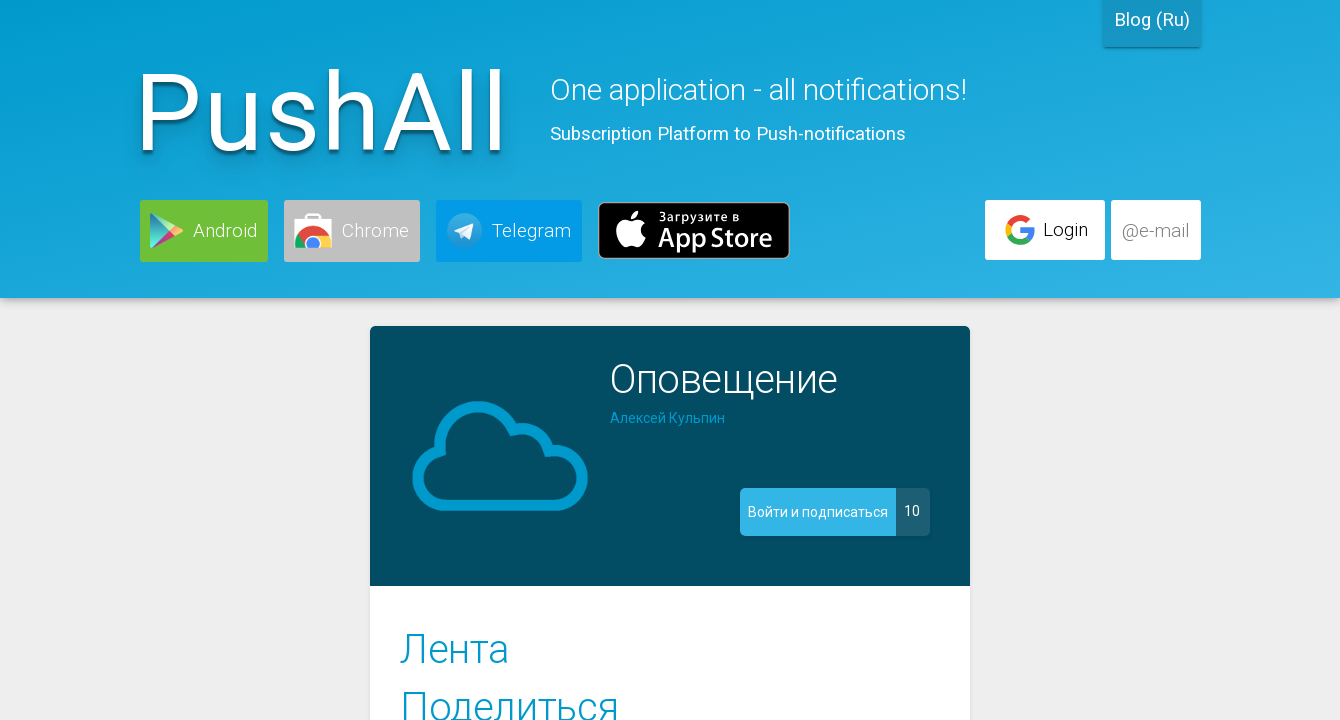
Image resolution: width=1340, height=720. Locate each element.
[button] (204, 231)
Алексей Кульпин (667, 418)
